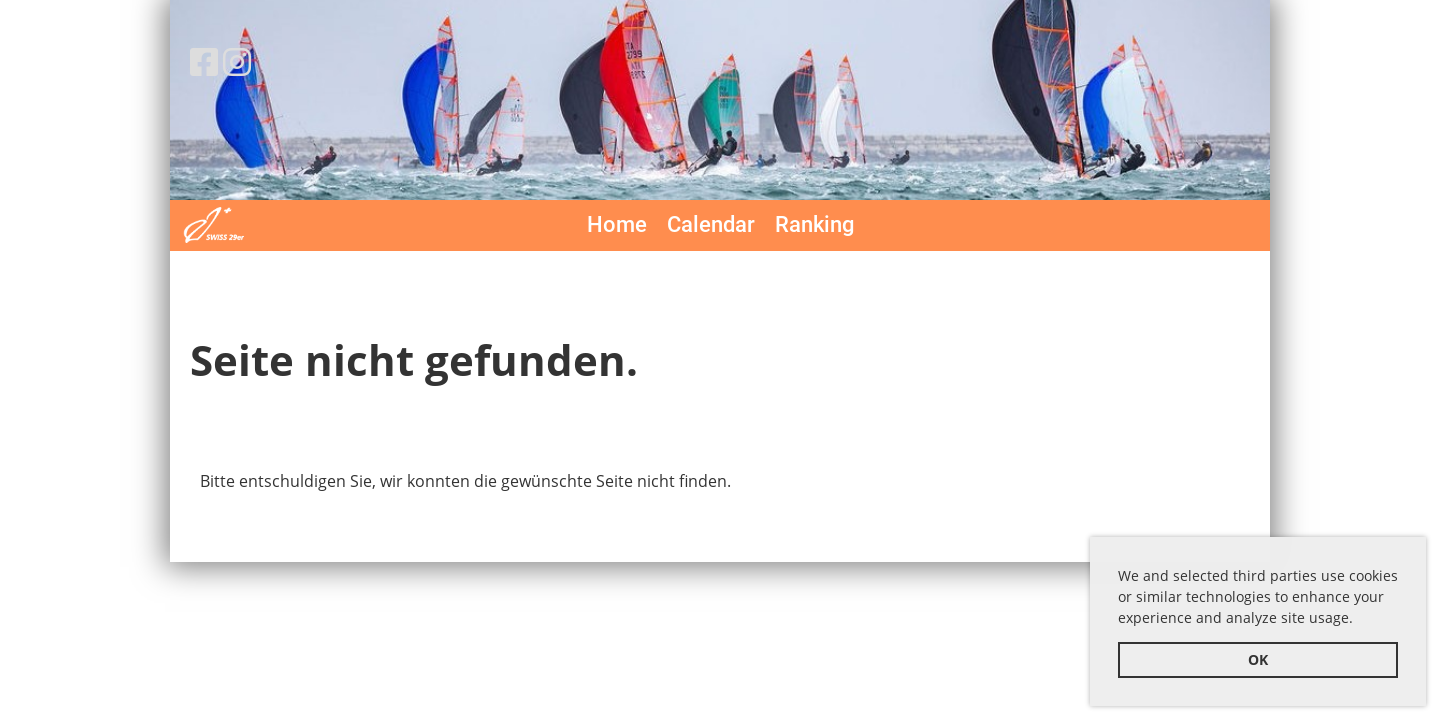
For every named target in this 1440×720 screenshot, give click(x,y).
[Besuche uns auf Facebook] (204, 61)
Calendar (711, 224)
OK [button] (1258, 659)
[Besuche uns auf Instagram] (237, 61)
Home (617, 224)
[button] (1360, 621)
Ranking (814, 224)
